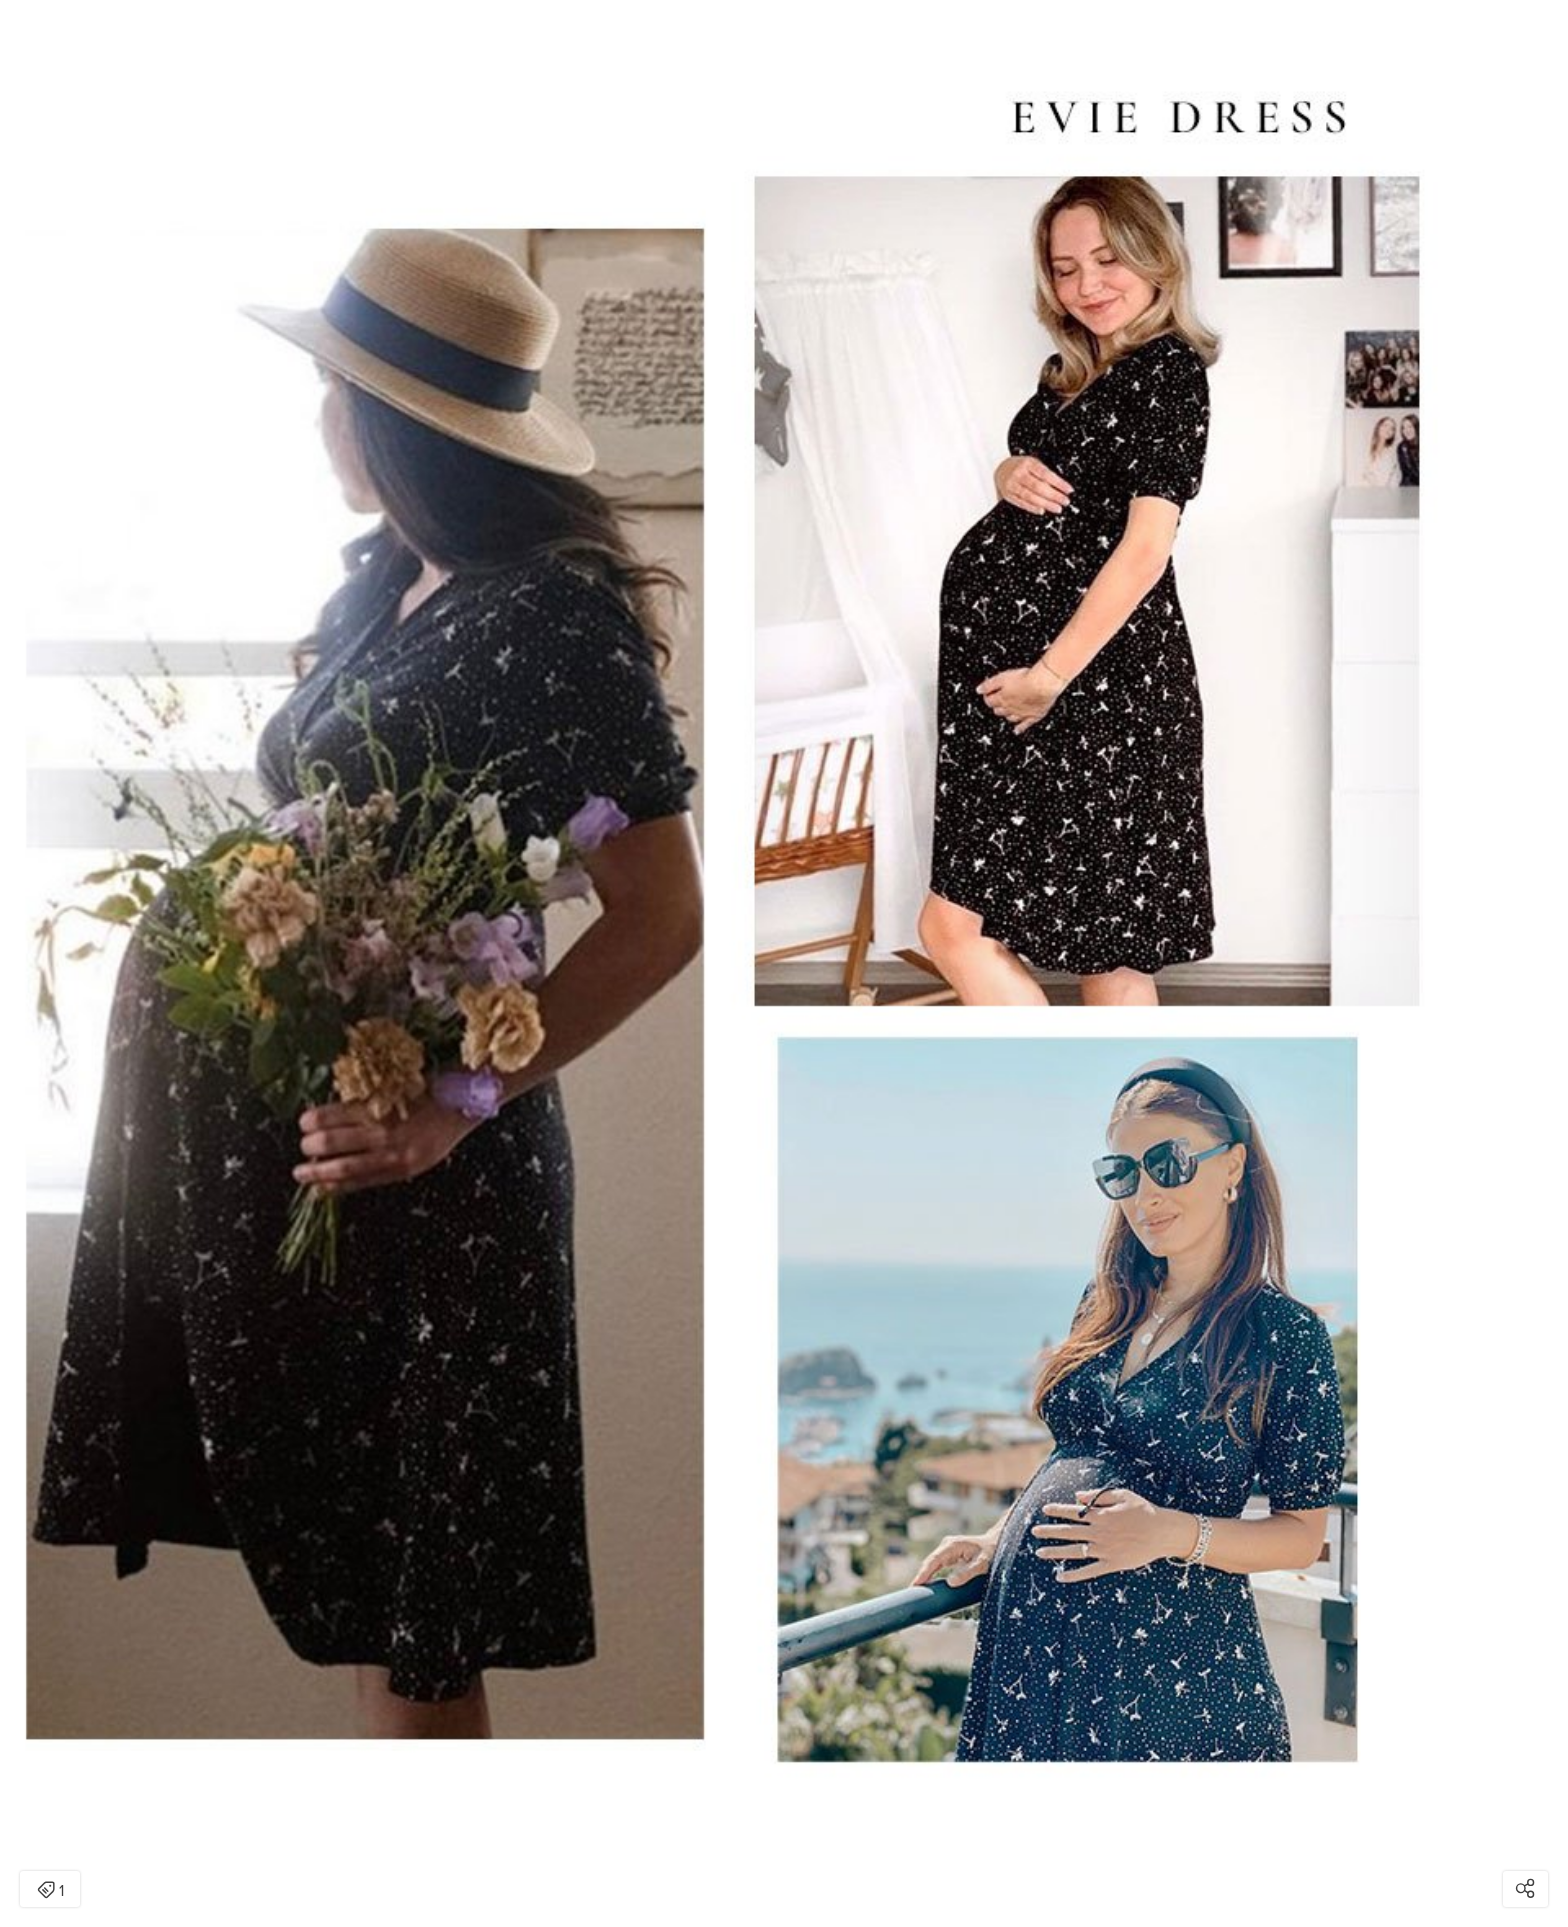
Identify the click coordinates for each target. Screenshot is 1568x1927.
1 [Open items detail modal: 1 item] (50, 1891)
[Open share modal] (1525, 1889)
